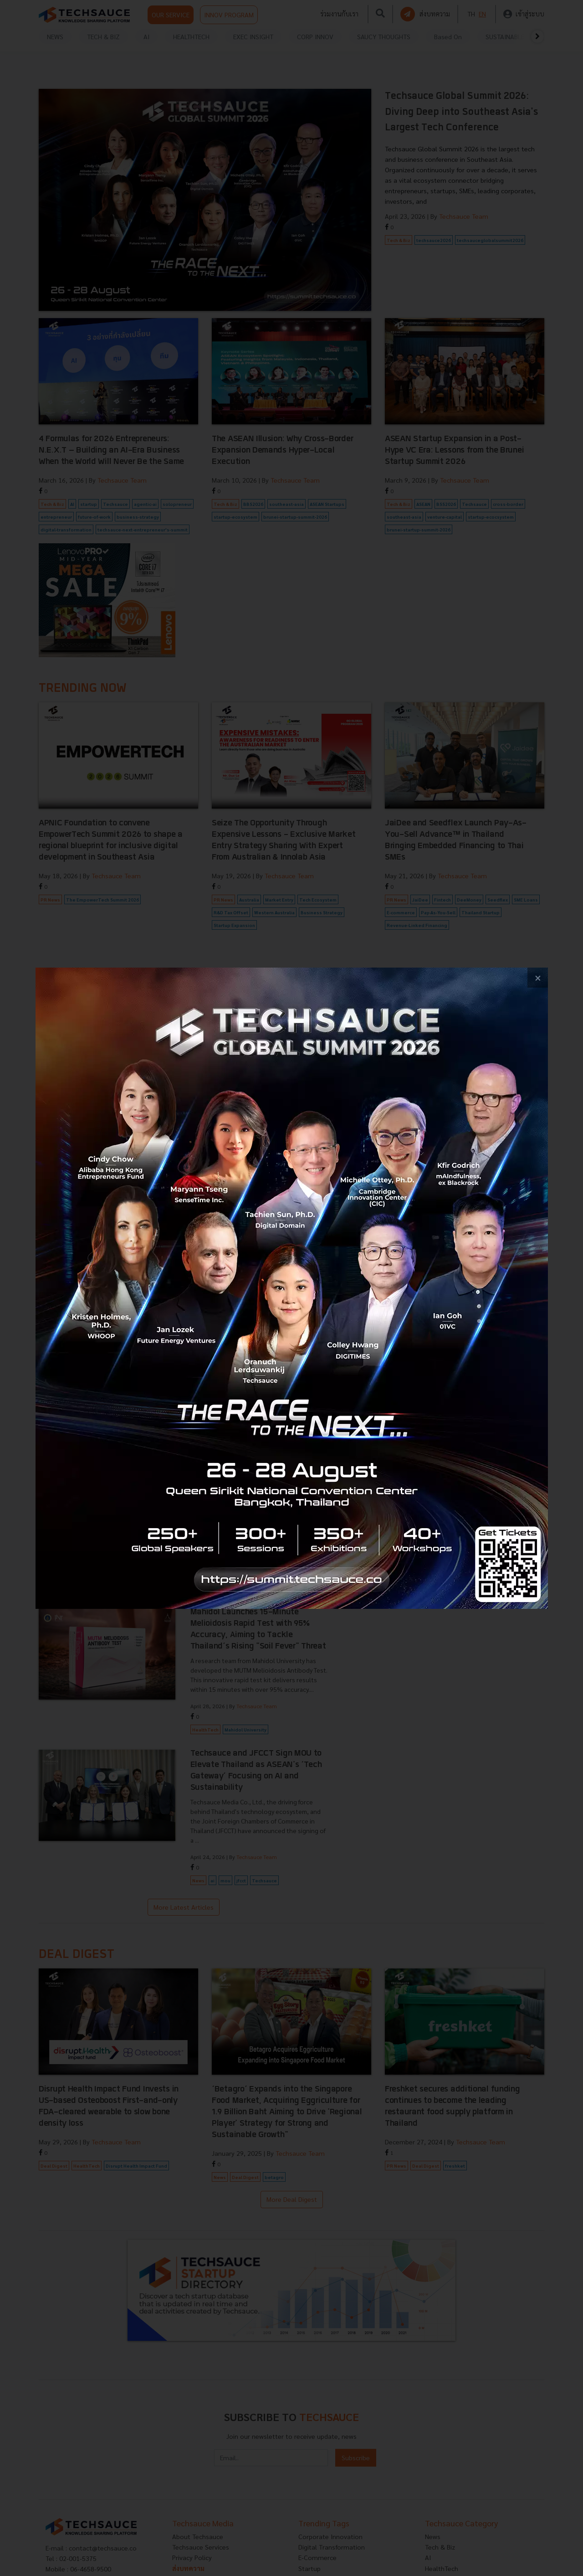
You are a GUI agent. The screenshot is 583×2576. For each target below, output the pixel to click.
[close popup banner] (537, 978)
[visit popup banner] (292, 1288)
